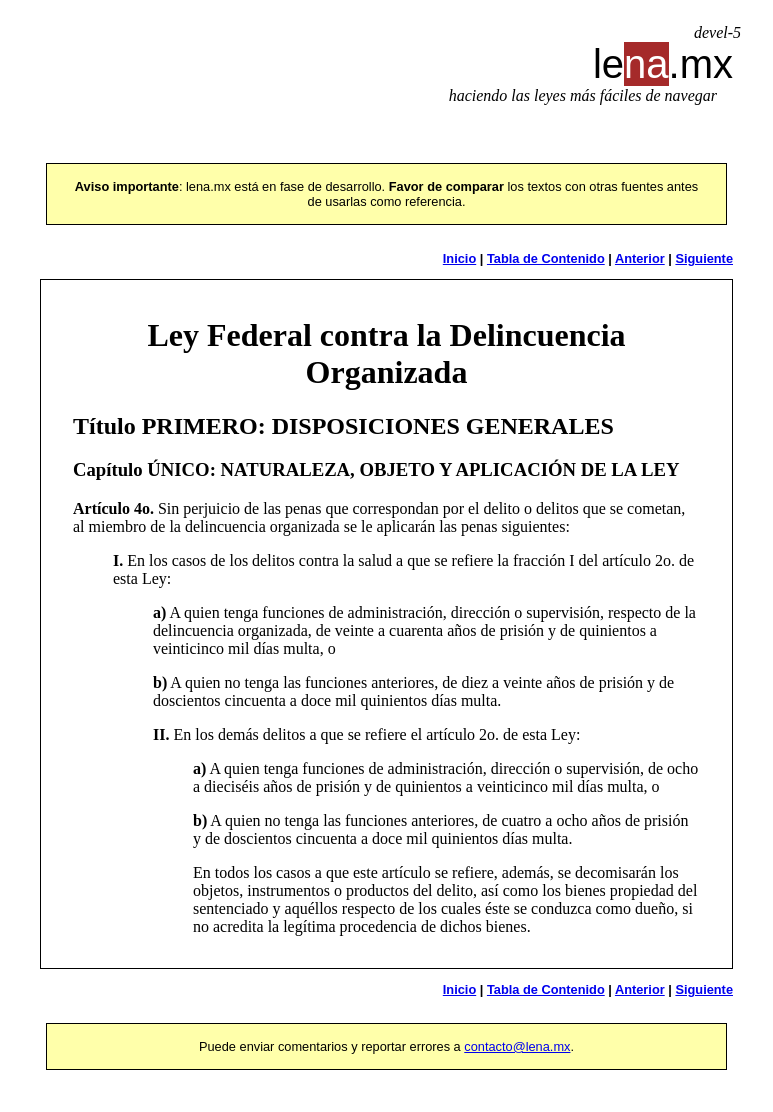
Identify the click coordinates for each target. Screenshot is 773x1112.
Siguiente (704, 258)
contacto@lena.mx (517, 1046)
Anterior (640, 258)
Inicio (459, 258)
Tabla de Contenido (546, 258)
